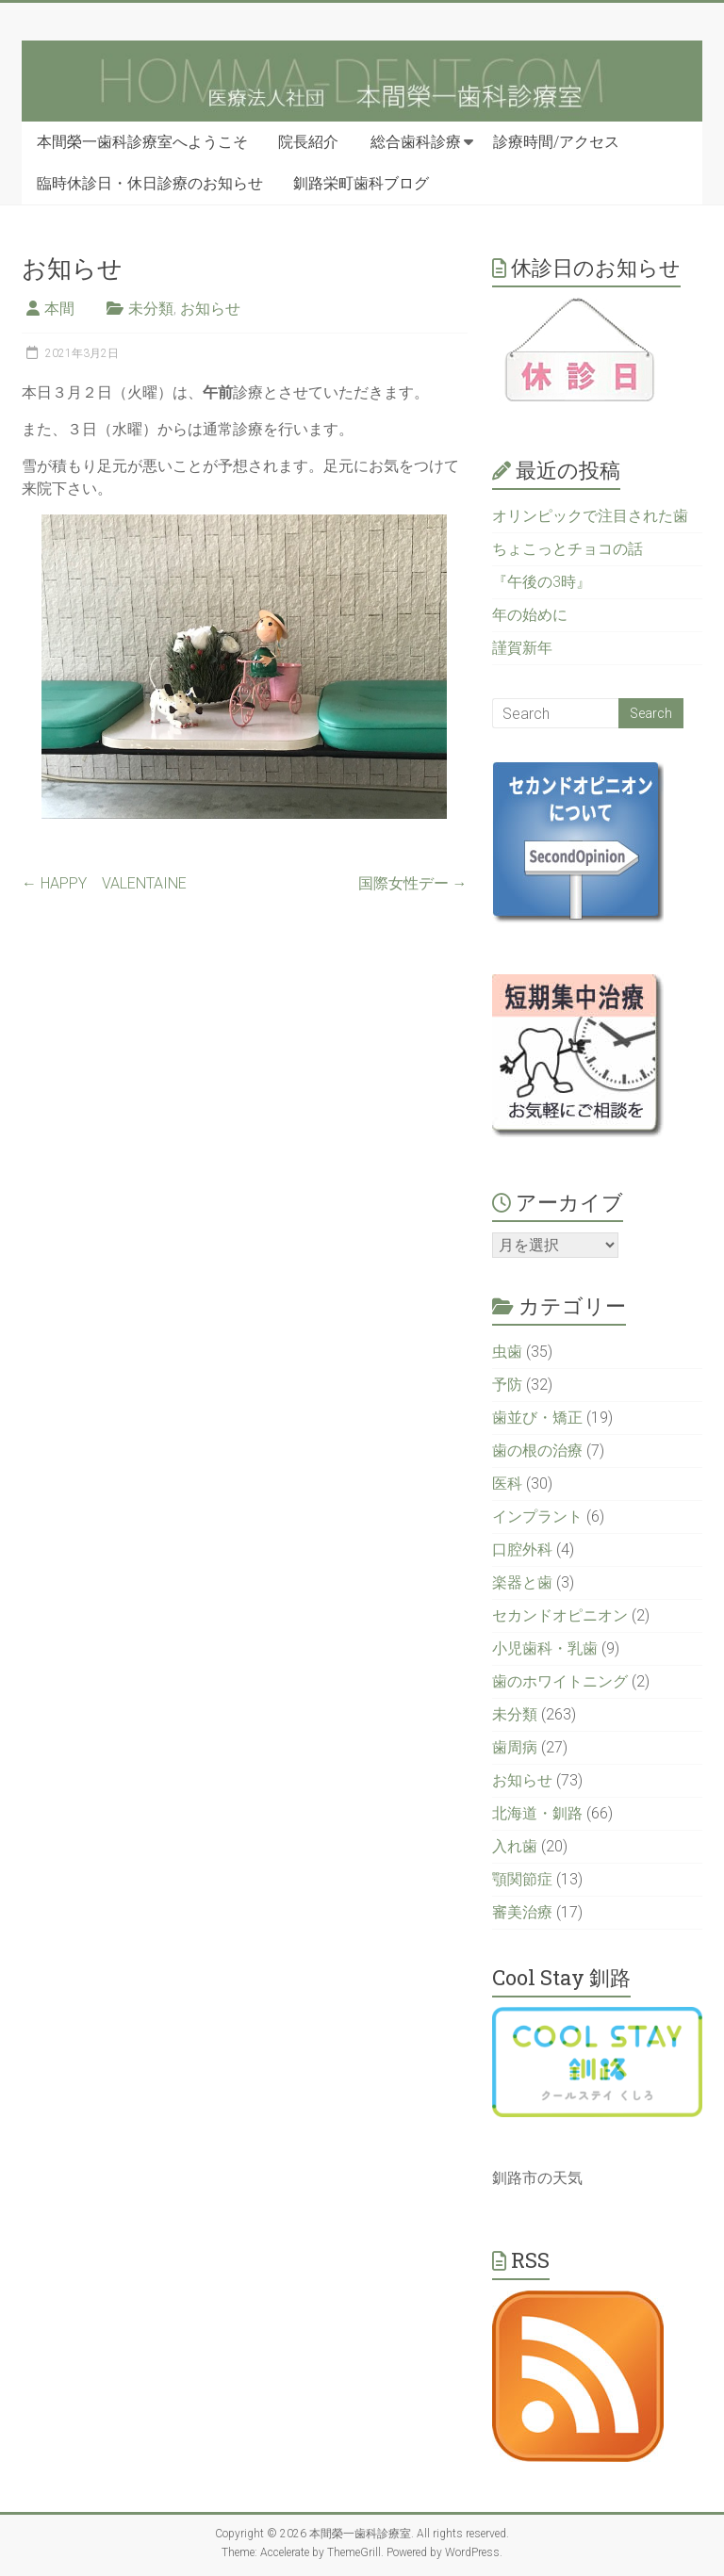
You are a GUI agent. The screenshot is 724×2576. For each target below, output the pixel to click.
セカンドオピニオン (560, 1615)
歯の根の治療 (537, 1450)
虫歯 (507, 1352)
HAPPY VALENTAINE (104, 883)
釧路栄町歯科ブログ (361, 183)
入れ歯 (514, 1846)
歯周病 (514, 1747)
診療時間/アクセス (556, 142)
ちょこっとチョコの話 (567, 549)
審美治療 (522, 1912)
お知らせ (210, 309)
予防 (507, 1385)
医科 (507, 1483)
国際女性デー (413, 883)
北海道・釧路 (537, 1813)
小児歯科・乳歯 (545, 1648)
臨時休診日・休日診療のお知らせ (150, 183)
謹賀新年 (522, 648)
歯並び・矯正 (537, 1418)
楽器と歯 (522, 1582)
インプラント (537, 1516)
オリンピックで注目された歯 (590, 516)
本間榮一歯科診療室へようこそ (142, 142)
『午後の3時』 (541, 582)
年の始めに (530, 615)
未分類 (150, 309)
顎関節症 (522, 1879)
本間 (59, 309)
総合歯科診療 (415, 142)
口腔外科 (522, 1549)
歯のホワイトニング (560, 1681)
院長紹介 (308, 142)
